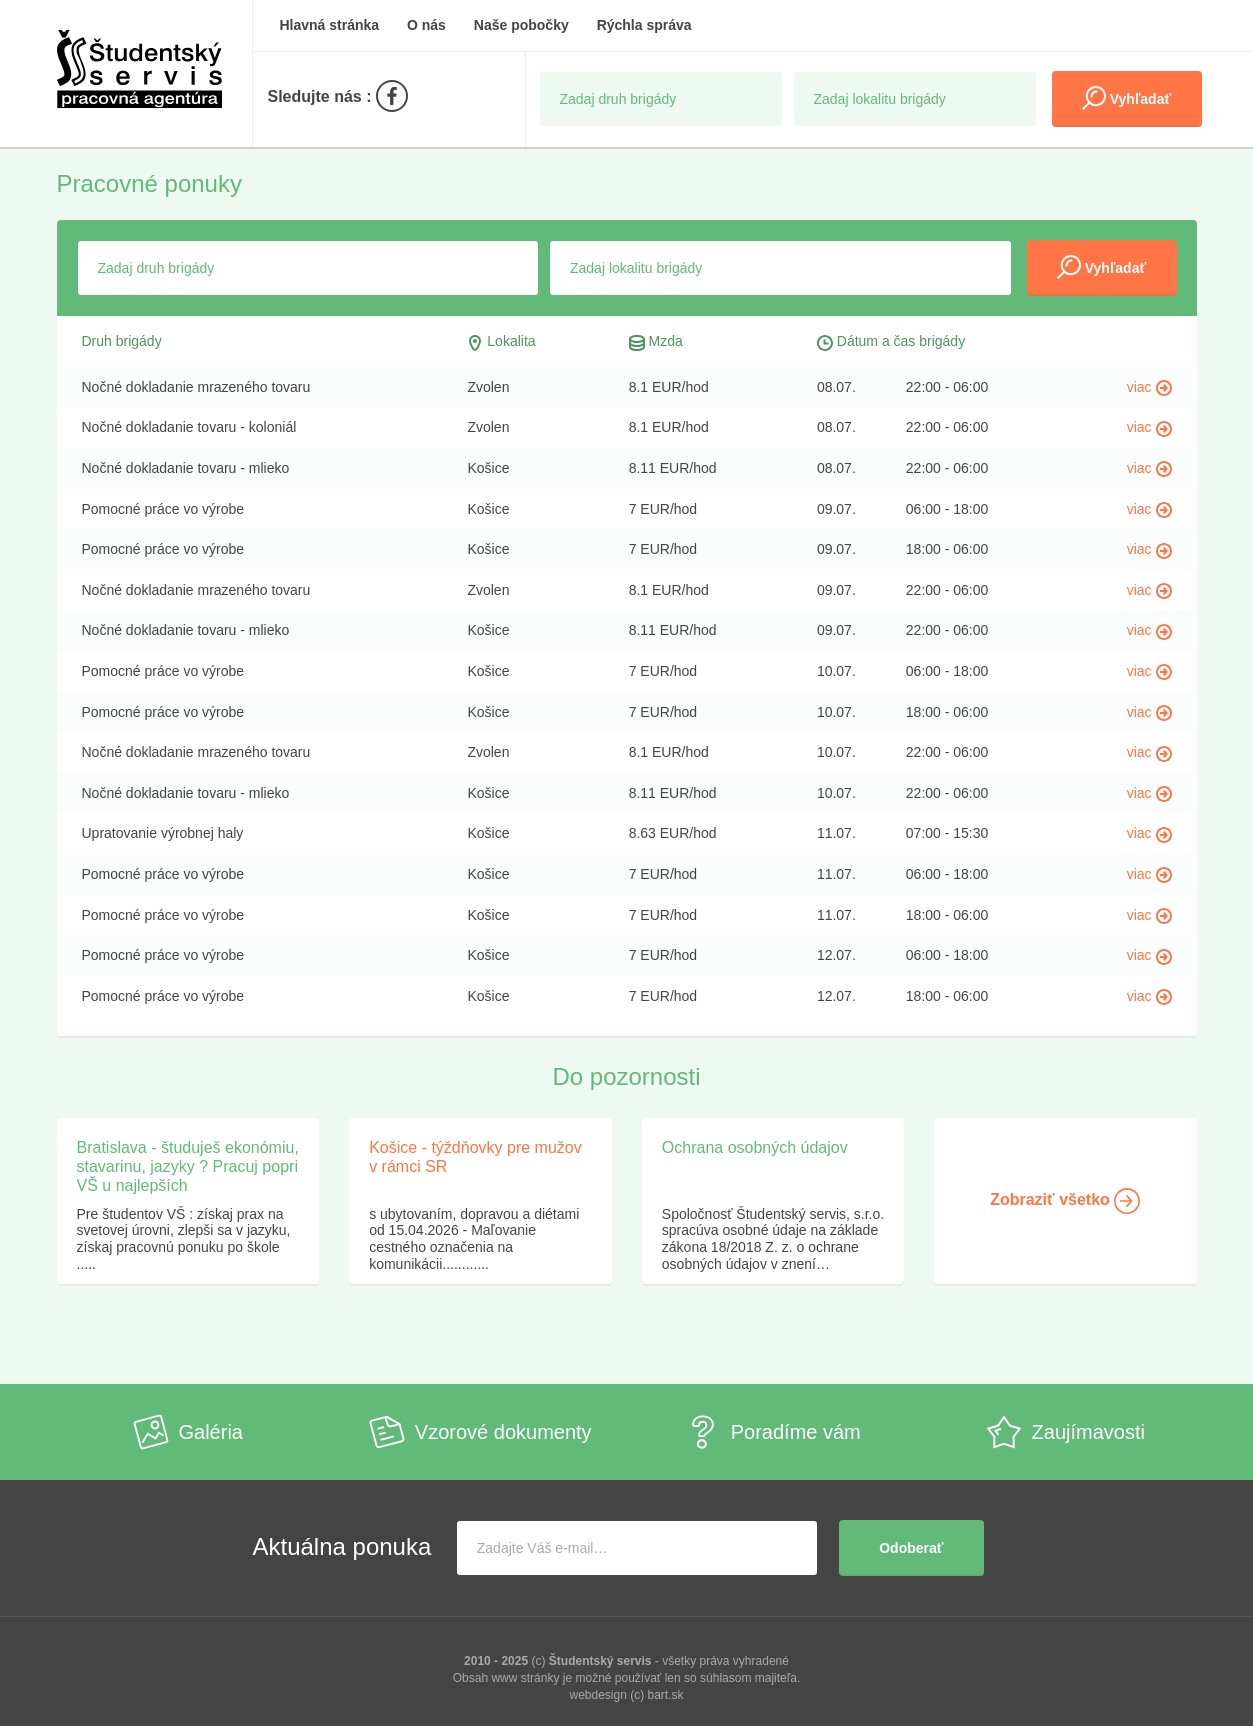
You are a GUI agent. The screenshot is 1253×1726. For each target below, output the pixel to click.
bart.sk (666, 1695)
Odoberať (911, 1548)
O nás (426, 25)
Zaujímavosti (1065, 1432)
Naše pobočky (521, 25)
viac (1149, 387)
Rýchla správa (644, 25)
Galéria (188, 1432)
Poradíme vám (773, 1432)
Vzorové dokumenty (480, 1432)
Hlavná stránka (330, 25)
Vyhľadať (1126, 98)
